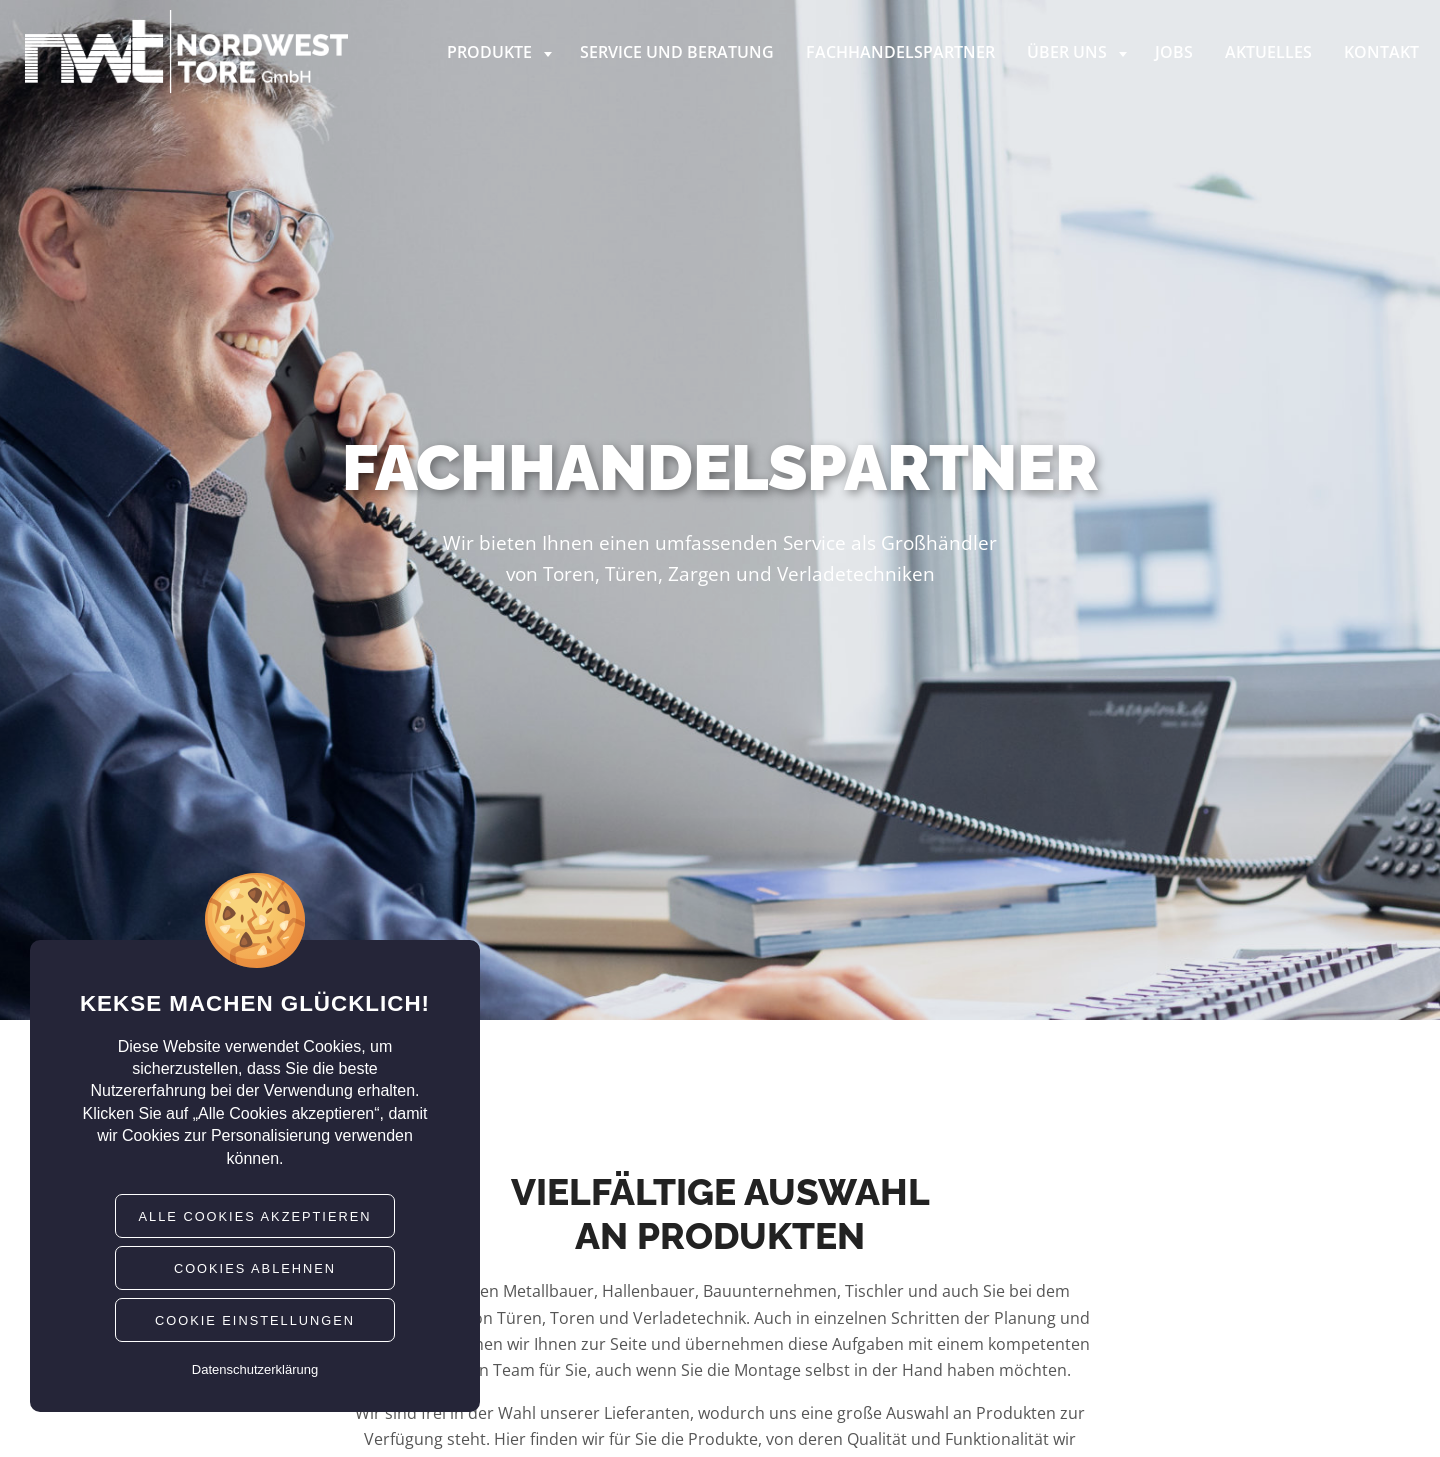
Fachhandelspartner (900, 52)
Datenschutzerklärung (255, 1369)
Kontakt (1381, 52)
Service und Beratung (677, 52)
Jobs (1174, 52)
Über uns (1079, 52)
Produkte (501, 52)
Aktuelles (1268, 52)
